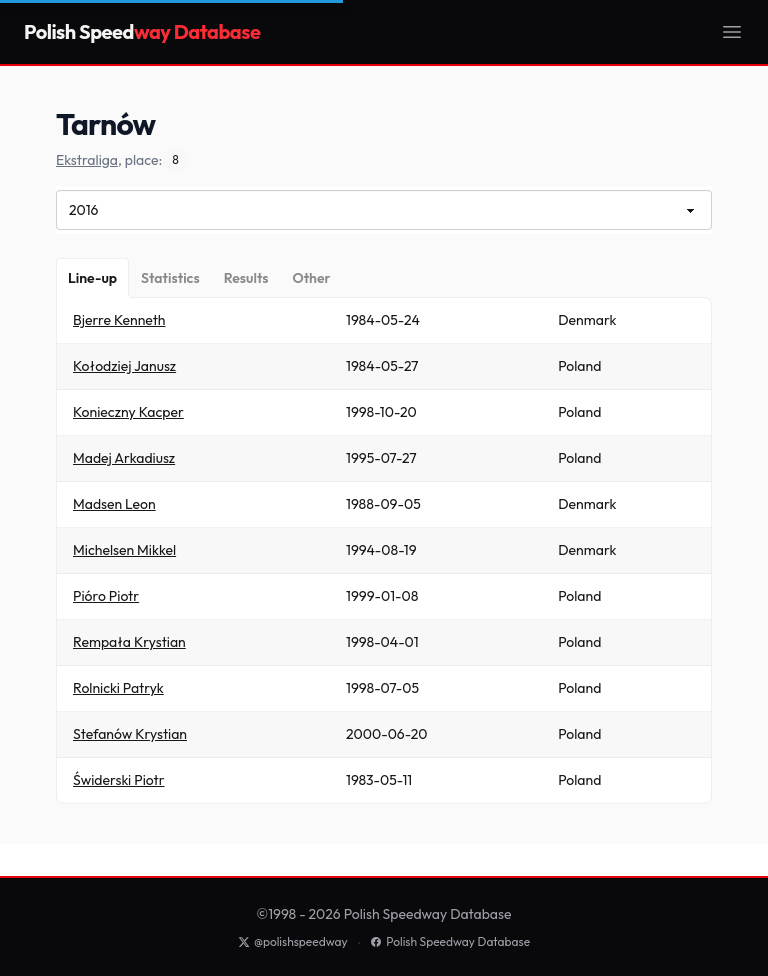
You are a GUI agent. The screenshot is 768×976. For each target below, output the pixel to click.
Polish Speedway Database (450, 941)
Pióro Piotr (106, 596)
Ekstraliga (87, 160)
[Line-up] (92, 278)
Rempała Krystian (129, 642)
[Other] (311, 278)
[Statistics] (170, 278)
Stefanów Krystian (130, 734)
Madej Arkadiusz (124, 458)
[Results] (246, 278)
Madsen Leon (114, 504)
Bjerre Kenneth (119, 320)
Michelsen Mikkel (124, 550)
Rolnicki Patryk (118, 688)
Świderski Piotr (119, 780)
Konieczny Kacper (128, 412)
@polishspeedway (293, 941)
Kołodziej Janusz (124, 366)
